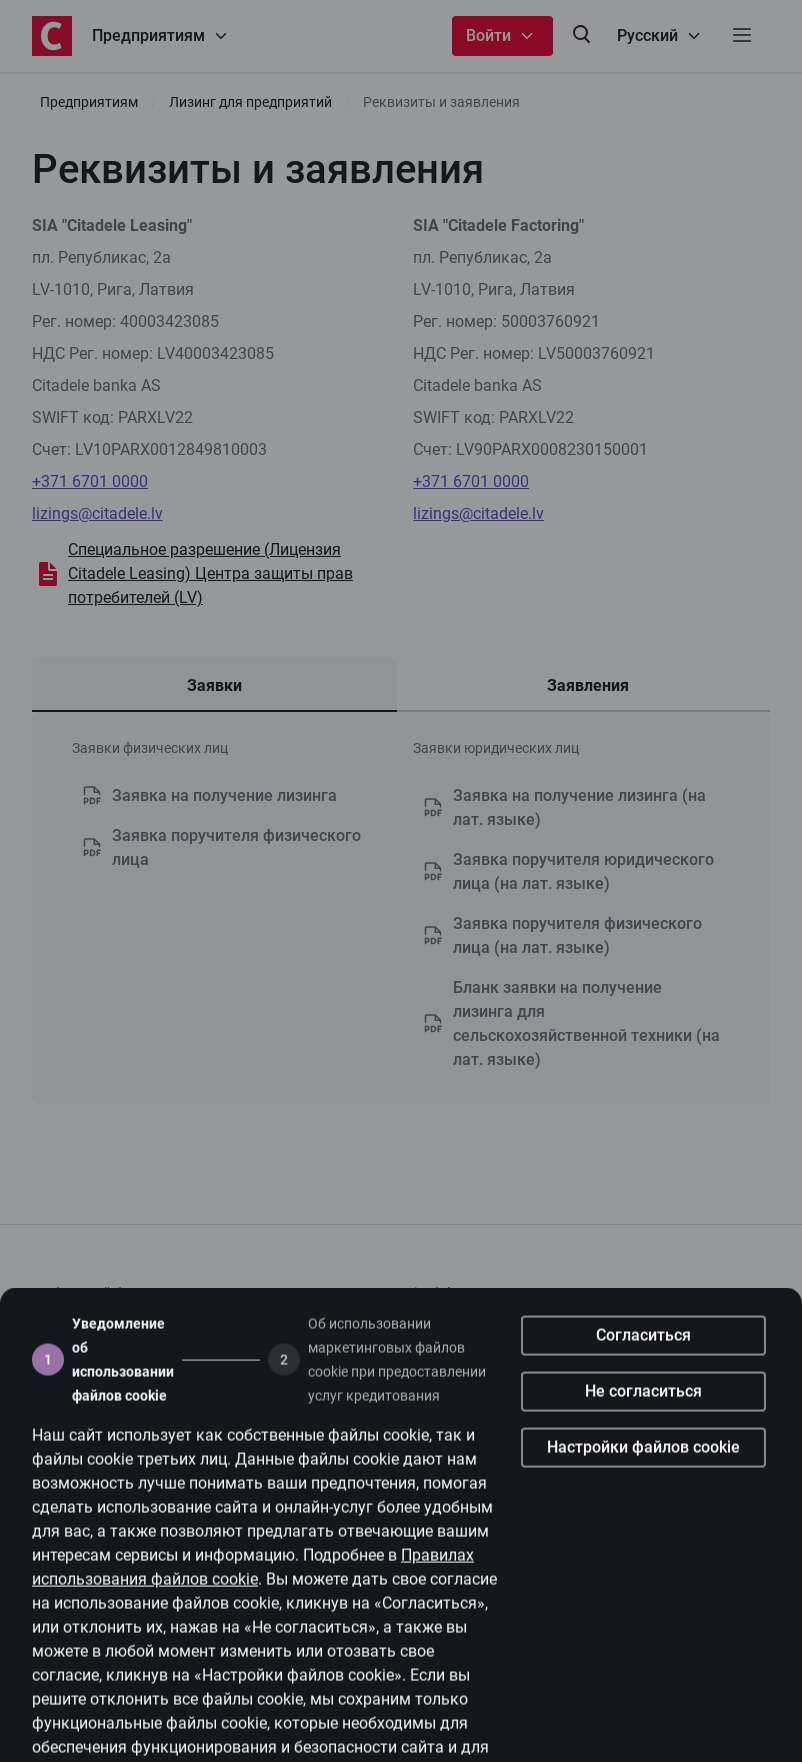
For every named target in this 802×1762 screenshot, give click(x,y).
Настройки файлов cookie (643, 1474)
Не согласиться (643, 1418)
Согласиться (643, 1362)
